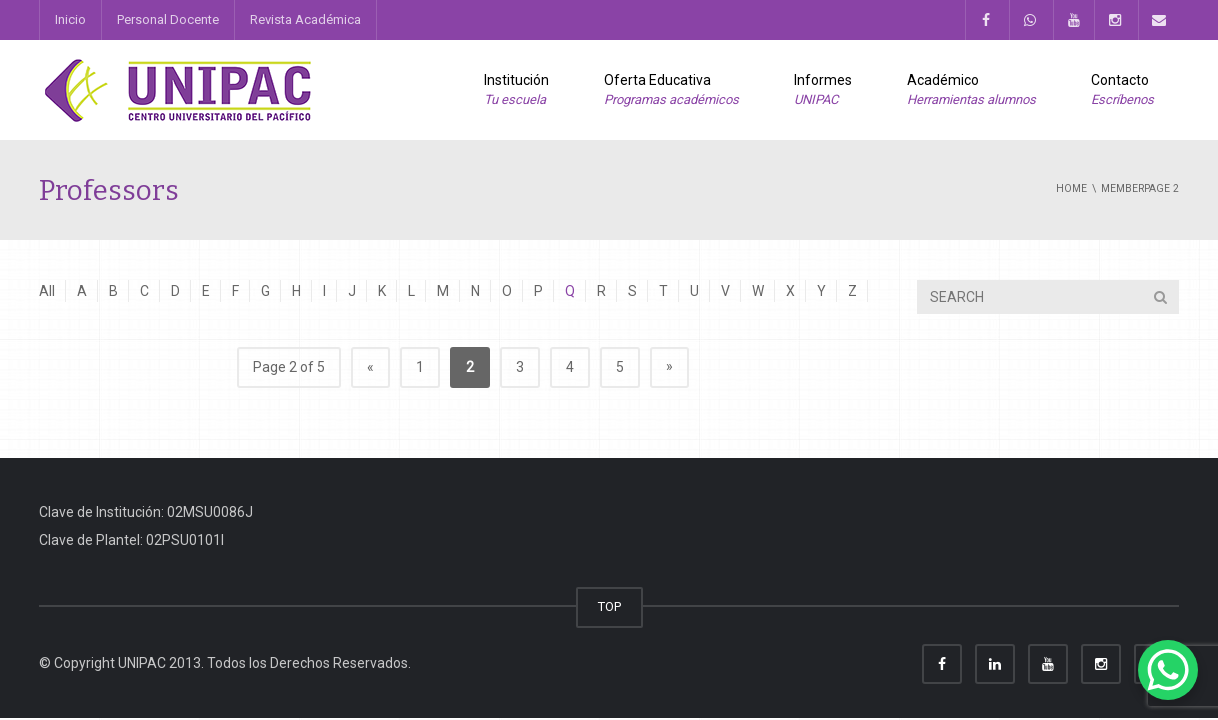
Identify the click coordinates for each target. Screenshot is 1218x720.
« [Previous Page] (370, 367)
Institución (516, 91)
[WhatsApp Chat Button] (1168, 670)
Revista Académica (305, 19)
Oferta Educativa (671, 91)
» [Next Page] (669, 366)
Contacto (1122, 91)
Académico (971, 91)
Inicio (70, 19)
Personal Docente (168, 19)
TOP (609, 606)
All (47, 291)
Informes (823, 91)
